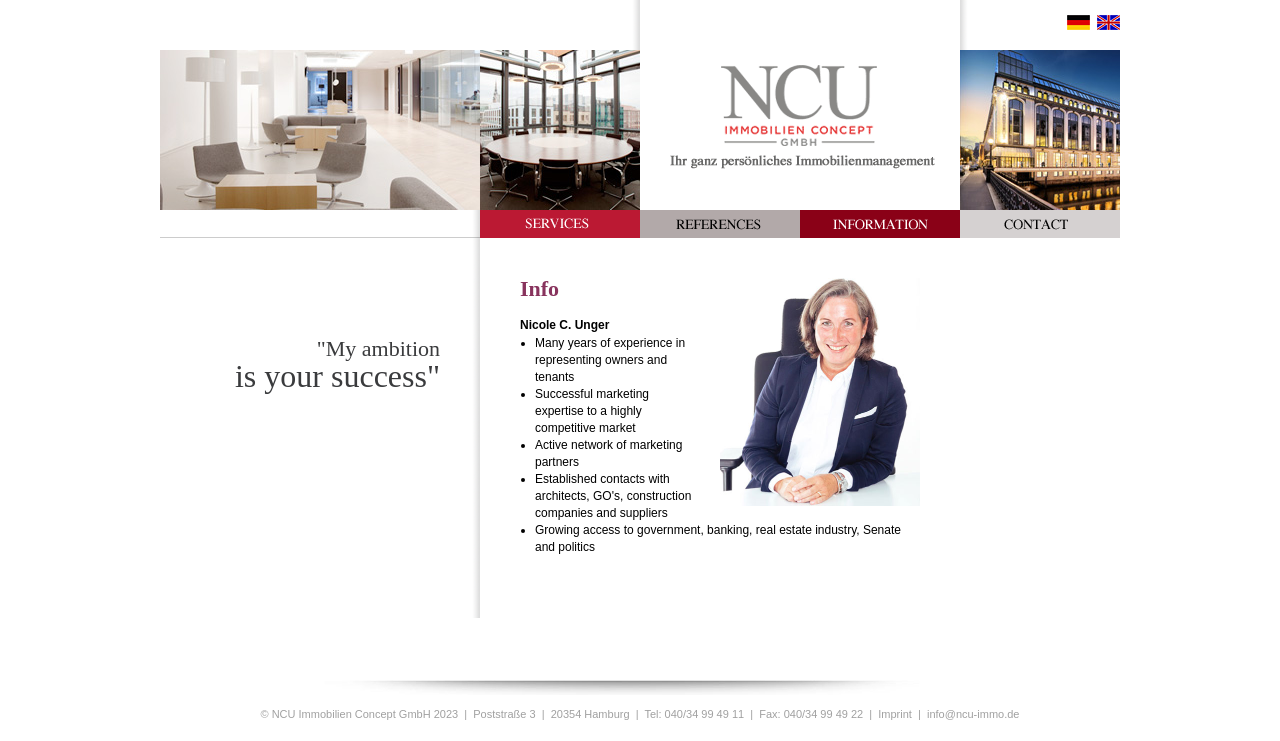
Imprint (895, 714)
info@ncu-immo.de (973, 714)
